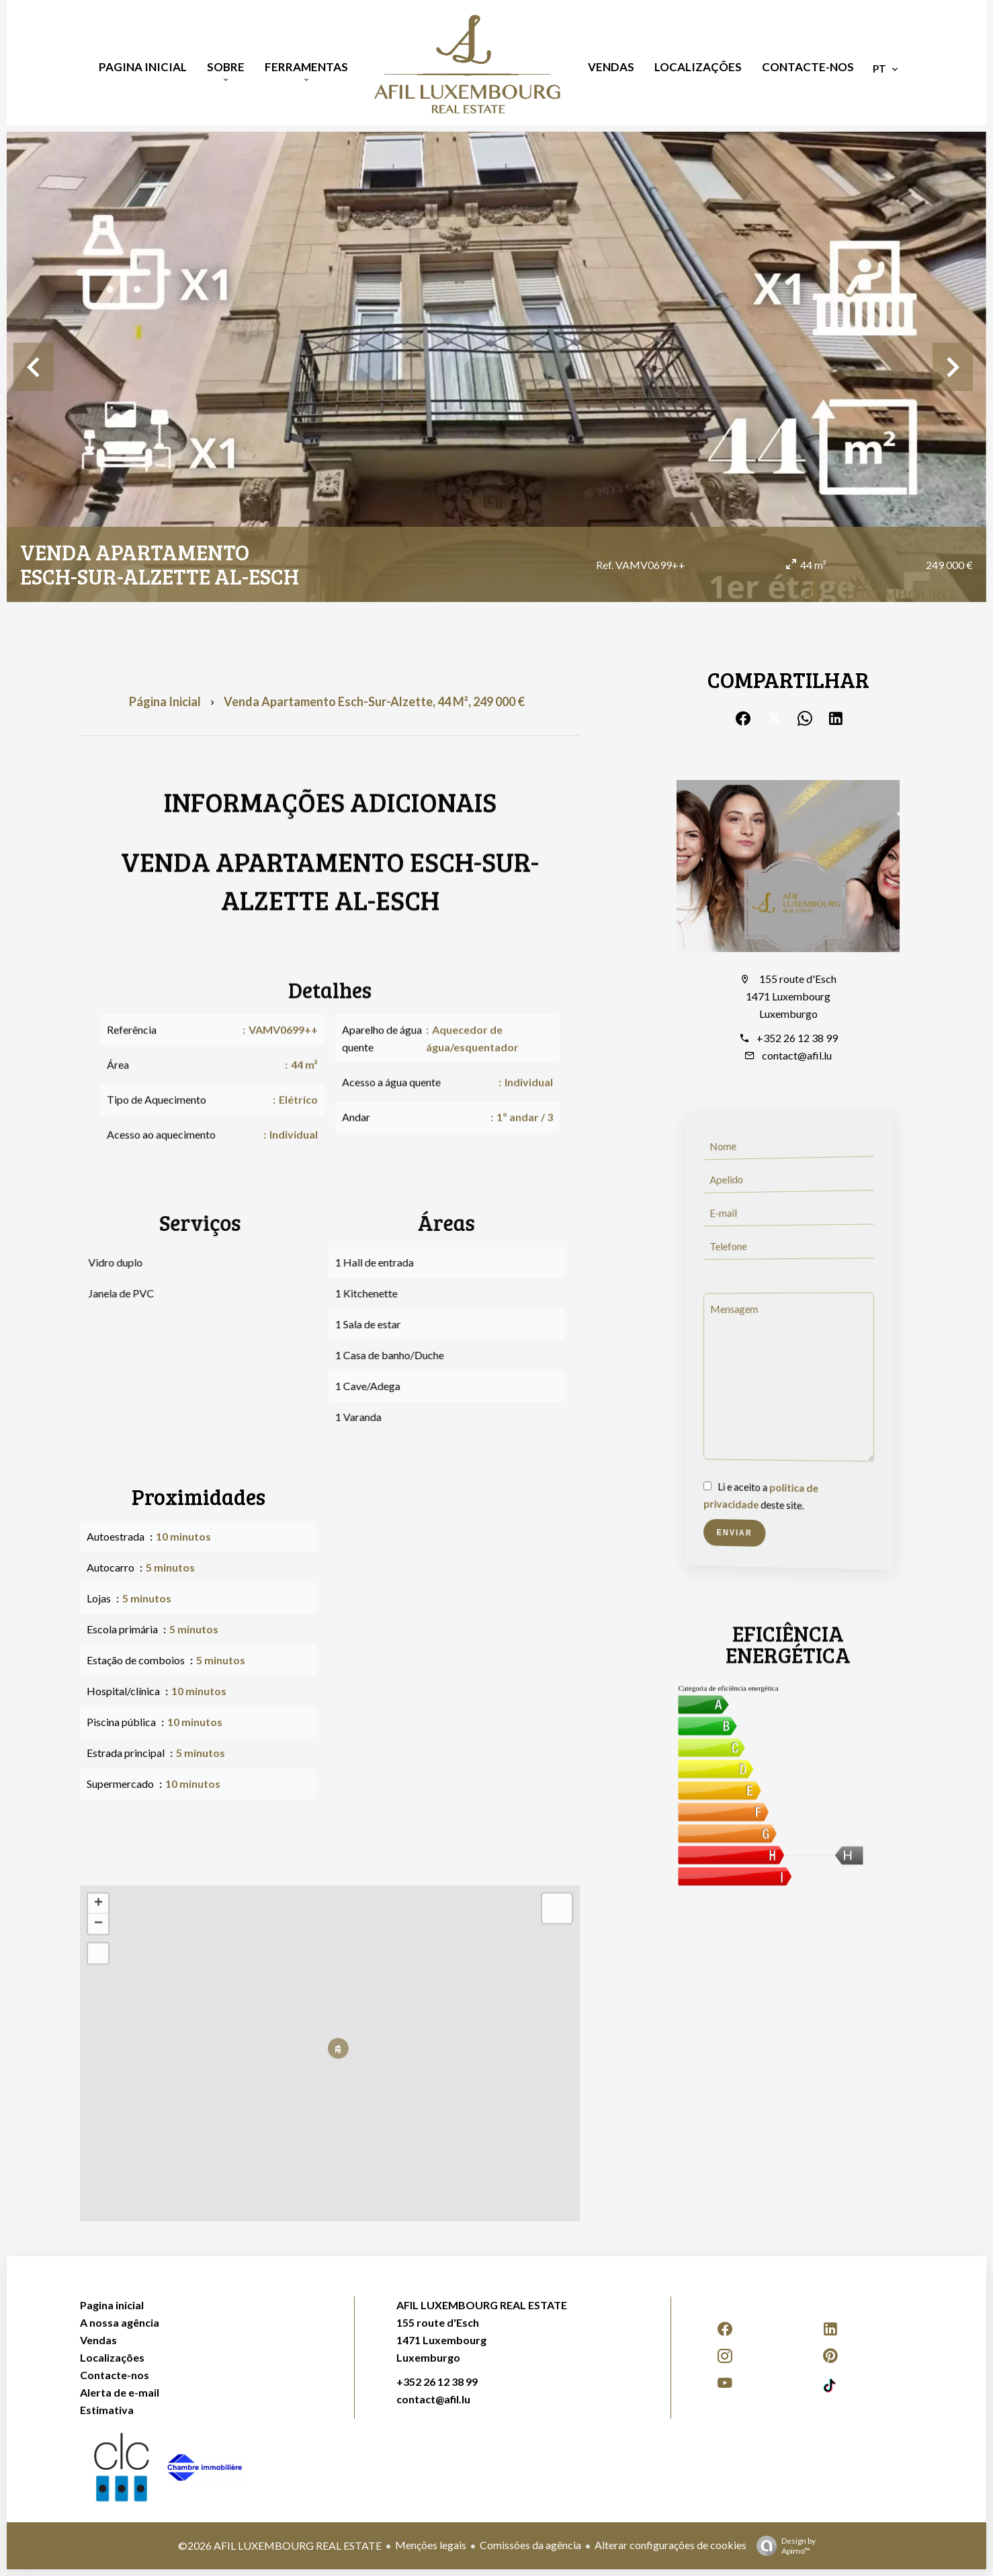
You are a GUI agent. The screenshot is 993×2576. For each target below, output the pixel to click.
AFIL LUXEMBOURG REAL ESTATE (481, 2305)
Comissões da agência (530, 2544)
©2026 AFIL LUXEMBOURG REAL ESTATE (280, 2545)
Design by (783, 2546)
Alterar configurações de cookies (670, 2544)
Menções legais (430, 2544)
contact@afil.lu (797, 1055)
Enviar (736, 1533)
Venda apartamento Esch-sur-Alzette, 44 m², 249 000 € (374, 701)
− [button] (98, 1924)
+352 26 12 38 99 (797, 1037)
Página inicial (165, 701)
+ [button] (98, 1904)
